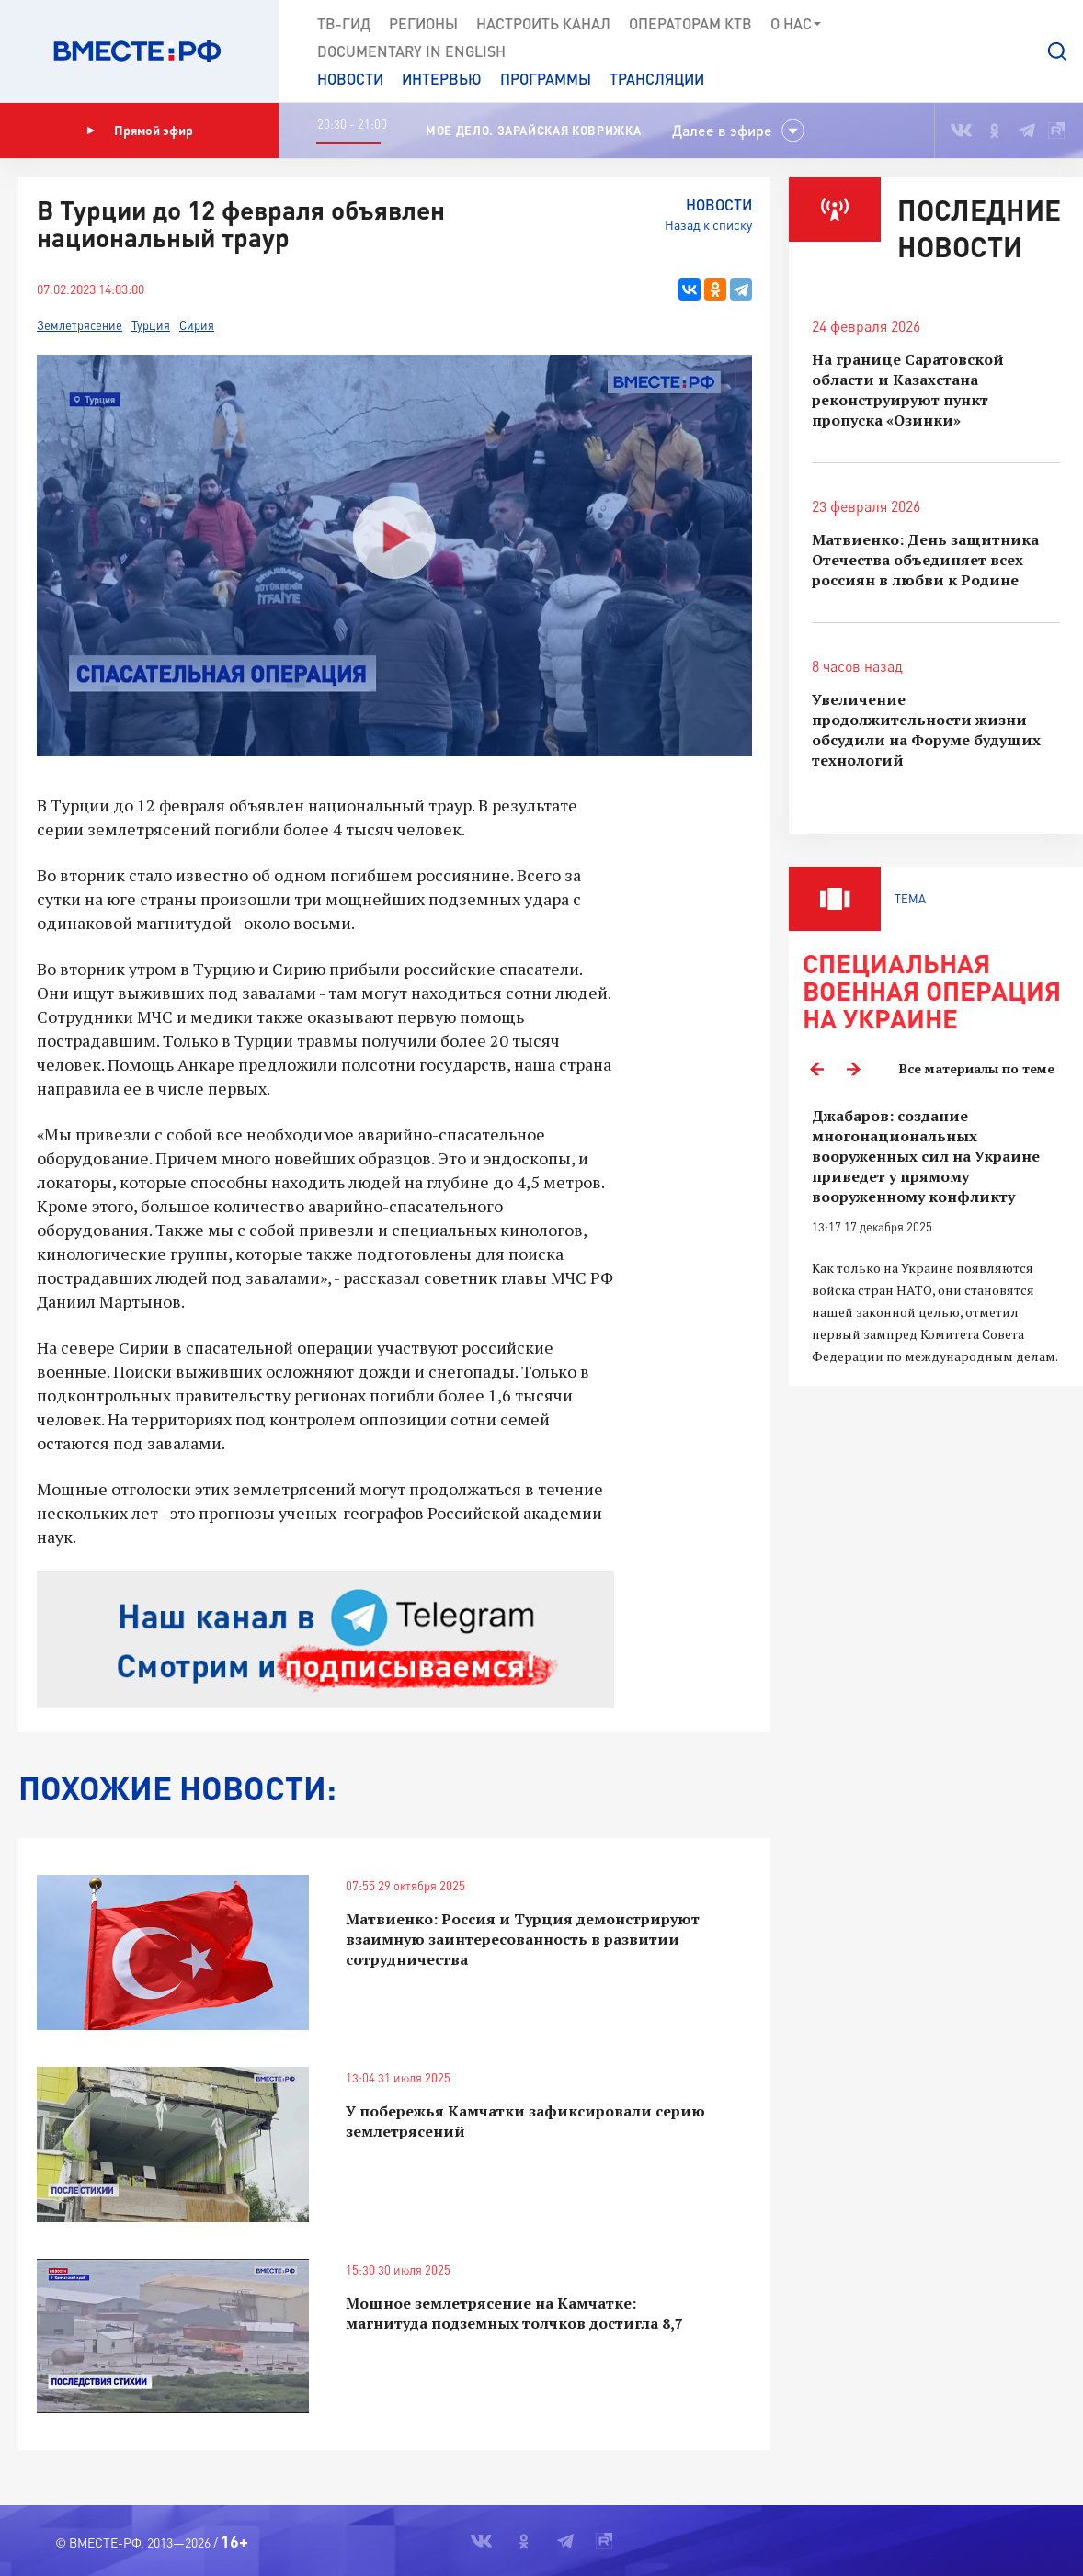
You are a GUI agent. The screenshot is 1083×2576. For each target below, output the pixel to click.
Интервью (442, 78)
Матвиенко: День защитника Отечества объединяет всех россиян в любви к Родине (925, 559)
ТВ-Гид (343, 23)
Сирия (196, 325)
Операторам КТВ (690, 23)
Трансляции (657, 78)
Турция (150, 325)
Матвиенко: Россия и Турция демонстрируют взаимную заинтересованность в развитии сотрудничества (523, 1939)
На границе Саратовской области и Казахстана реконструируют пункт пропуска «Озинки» (908, 389)
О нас (796, 24)
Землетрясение (79, 325)
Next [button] (853, 1068)
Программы (545, 78)
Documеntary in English (411, 51)
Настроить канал (543, 23)
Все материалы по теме (976, 1068)
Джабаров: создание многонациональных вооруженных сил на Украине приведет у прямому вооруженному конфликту (926, 1156)
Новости (350, 78)
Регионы (423, 23)
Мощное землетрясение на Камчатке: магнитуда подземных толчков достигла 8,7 (514, 2313)
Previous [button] (816, 1068)
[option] (936, 1236)
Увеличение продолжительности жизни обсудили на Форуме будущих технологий (926, 729)
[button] (1057, 51)
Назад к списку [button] (708, 225)
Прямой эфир (139, 130)
